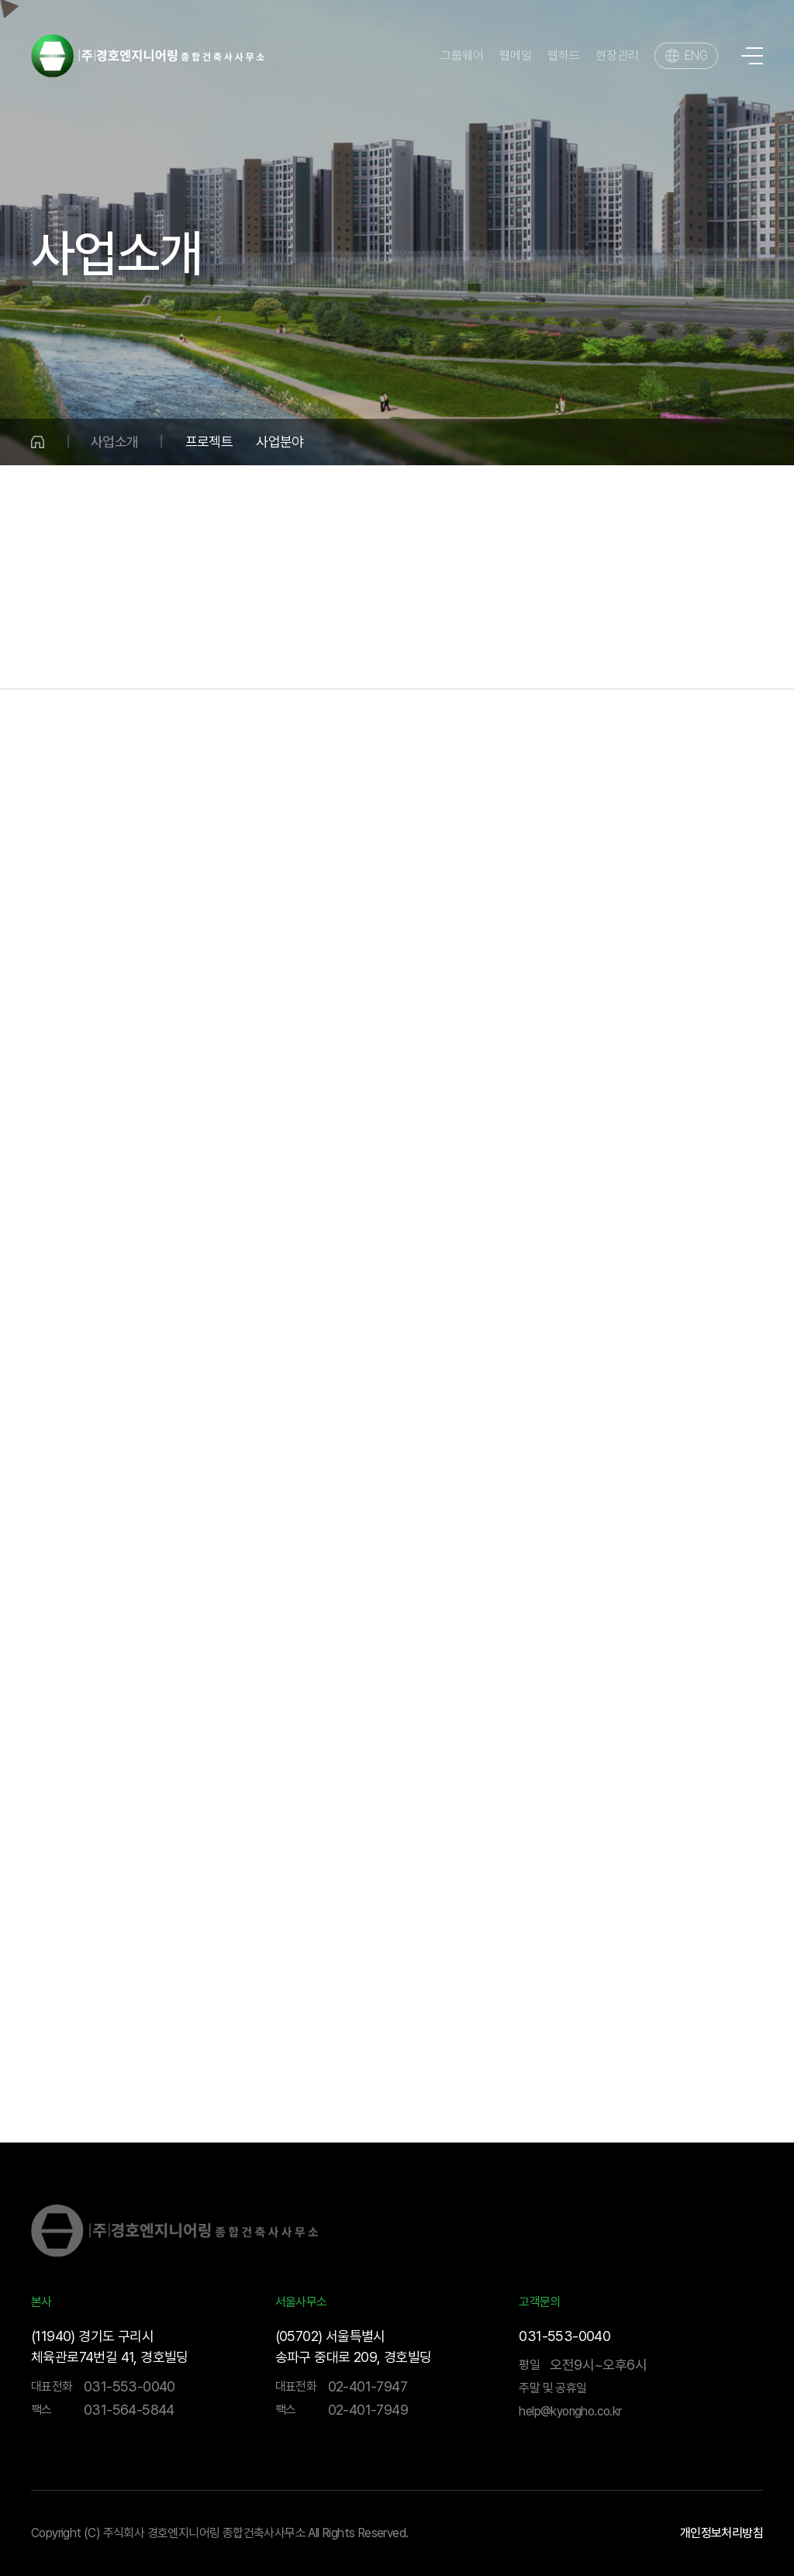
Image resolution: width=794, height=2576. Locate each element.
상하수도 (170, 786)
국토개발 (204, 657)
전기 (517, 786)
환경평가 (632, 786)
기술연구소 (688, 657)
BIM (781, 657)
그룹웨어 (462, 56)
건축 (367, 657)
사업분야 (280, 441)
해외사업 (580, 657)
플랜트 (401, 786)
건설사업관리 (468, 657)
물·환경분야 (95, 657)
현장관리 (617, 56)
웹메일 (515, 56)
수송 (292, 657)
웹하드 (563, 56)
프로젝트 (209, 441)
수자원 (287, 786)
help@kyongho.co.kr (570, 2411)
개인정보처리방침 (721, 2533)
